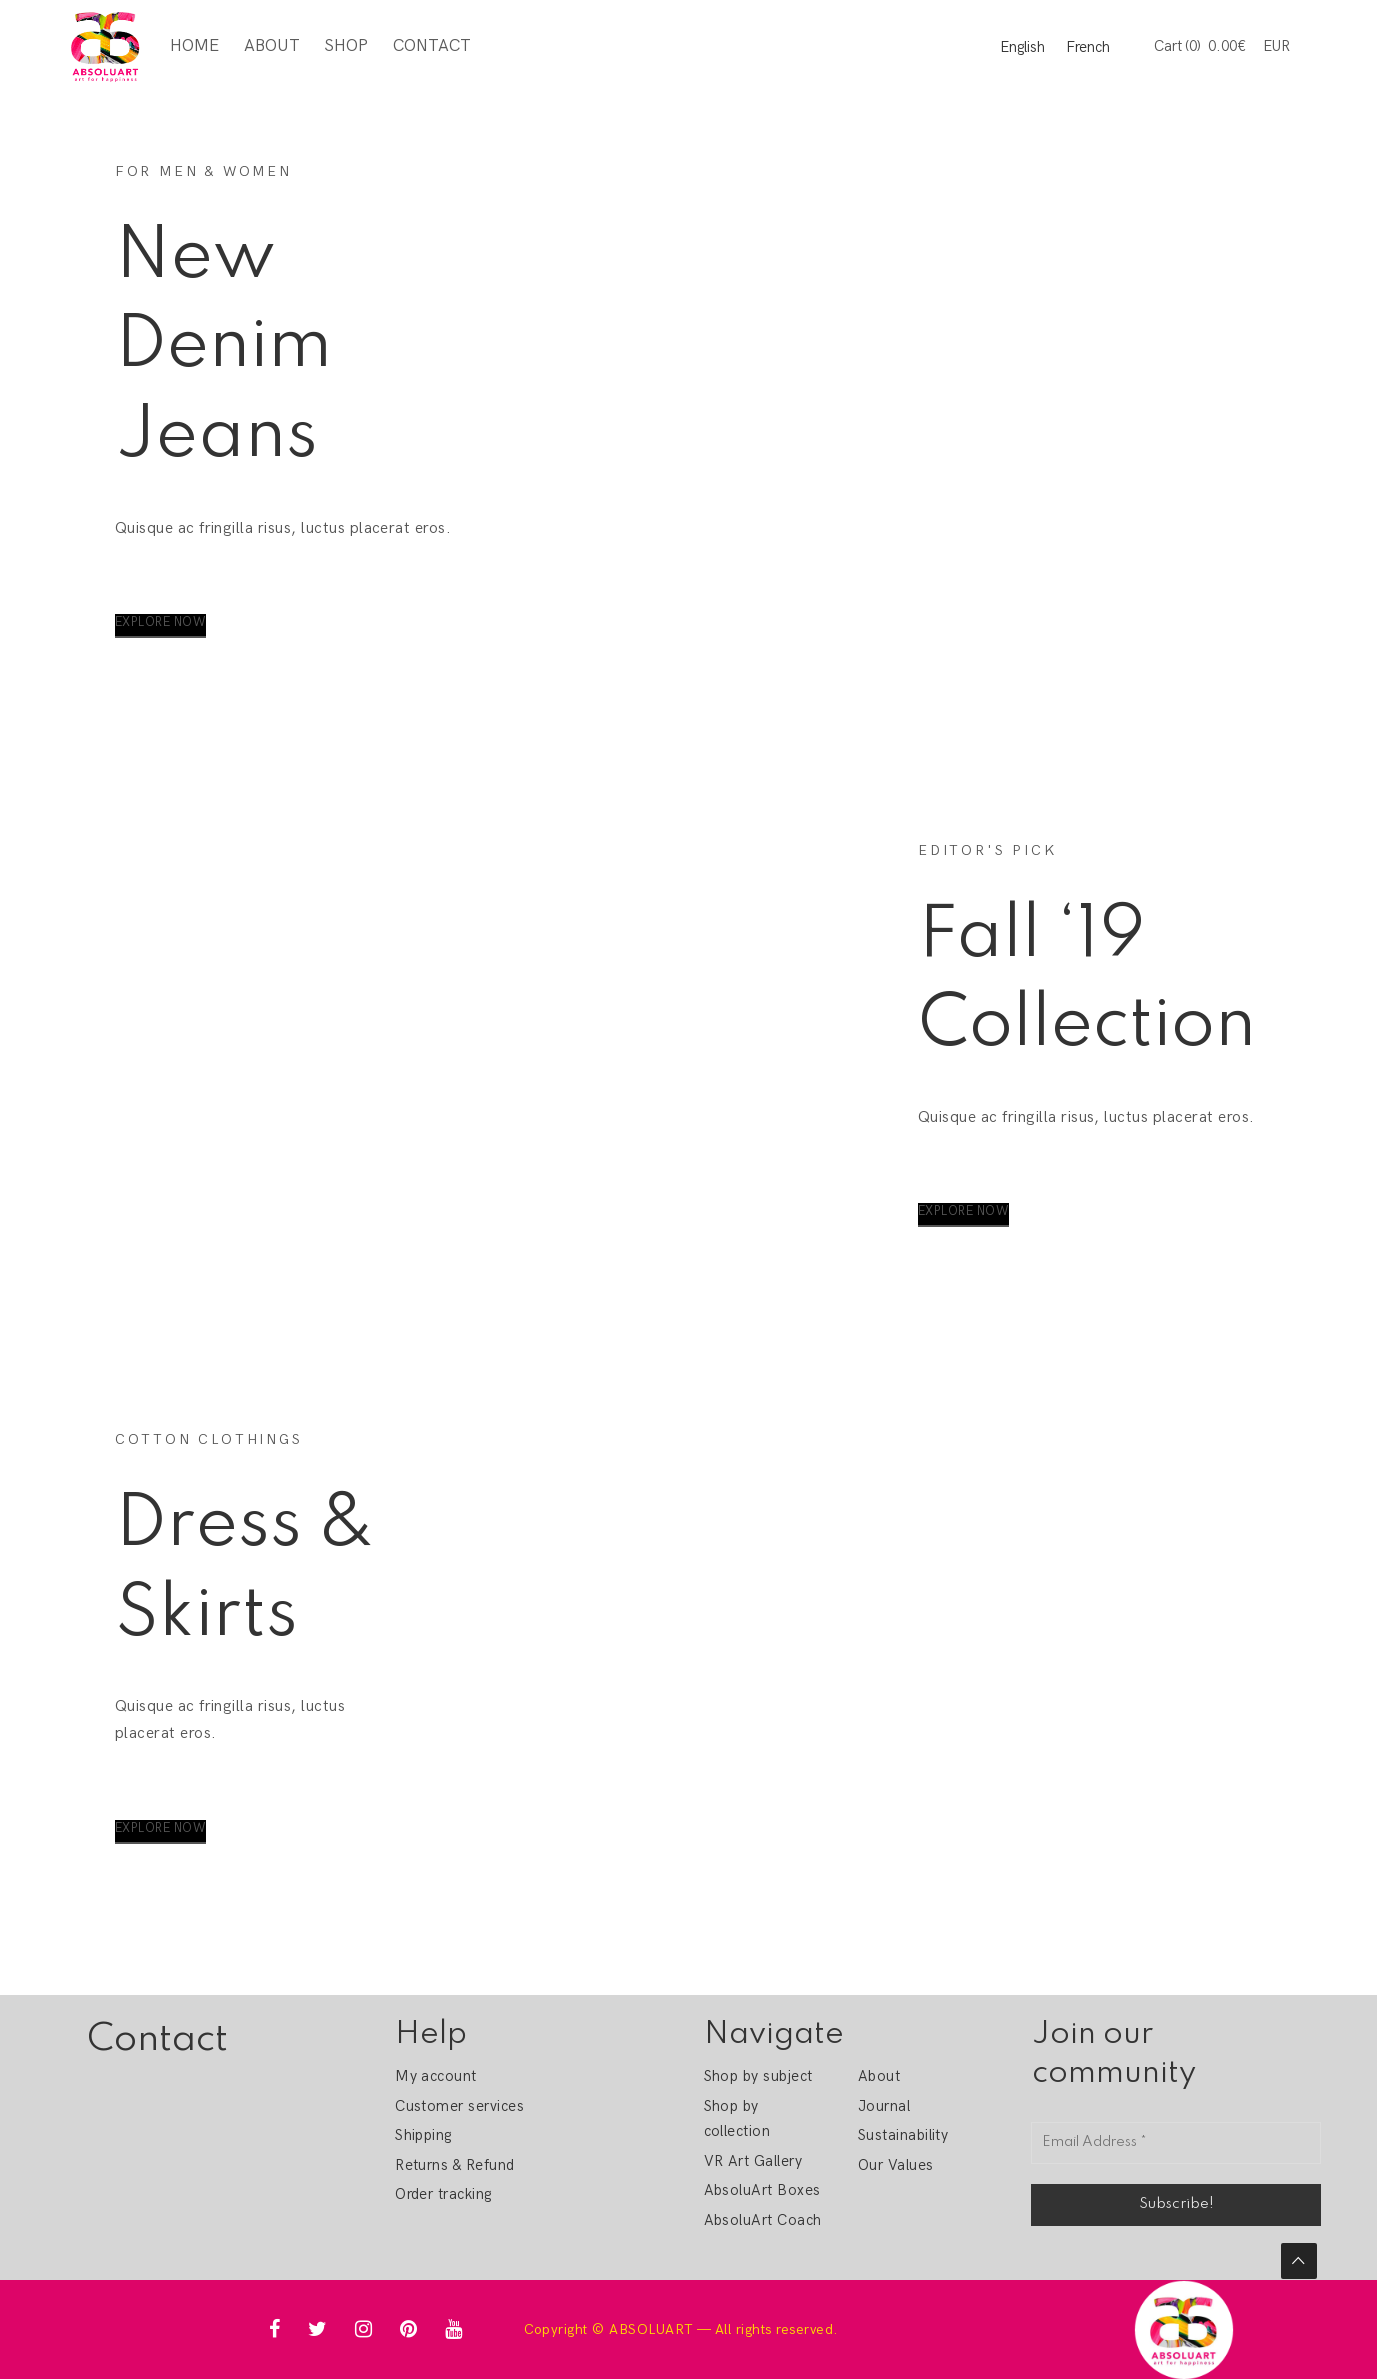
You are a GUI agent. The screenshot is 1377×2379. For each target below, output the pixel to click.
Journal (884, 2106)
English (1022, 47)
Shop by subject (758, 2076)
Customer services (459, 2106)
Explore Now (160, 622)
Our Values (896, 2165)
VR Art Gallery (753, 2161)
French (1088, 47)
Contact (431, 46)
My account (436, 2076)
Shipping (423, 2135)
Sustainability (903, 2135)
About (271, 46)
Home (194, 46)
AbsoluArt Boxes (762, 2190)
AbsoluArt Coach (763, 2220)
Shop (346, 46)
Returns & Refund (455, 2165)
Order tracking (443, 2194)
